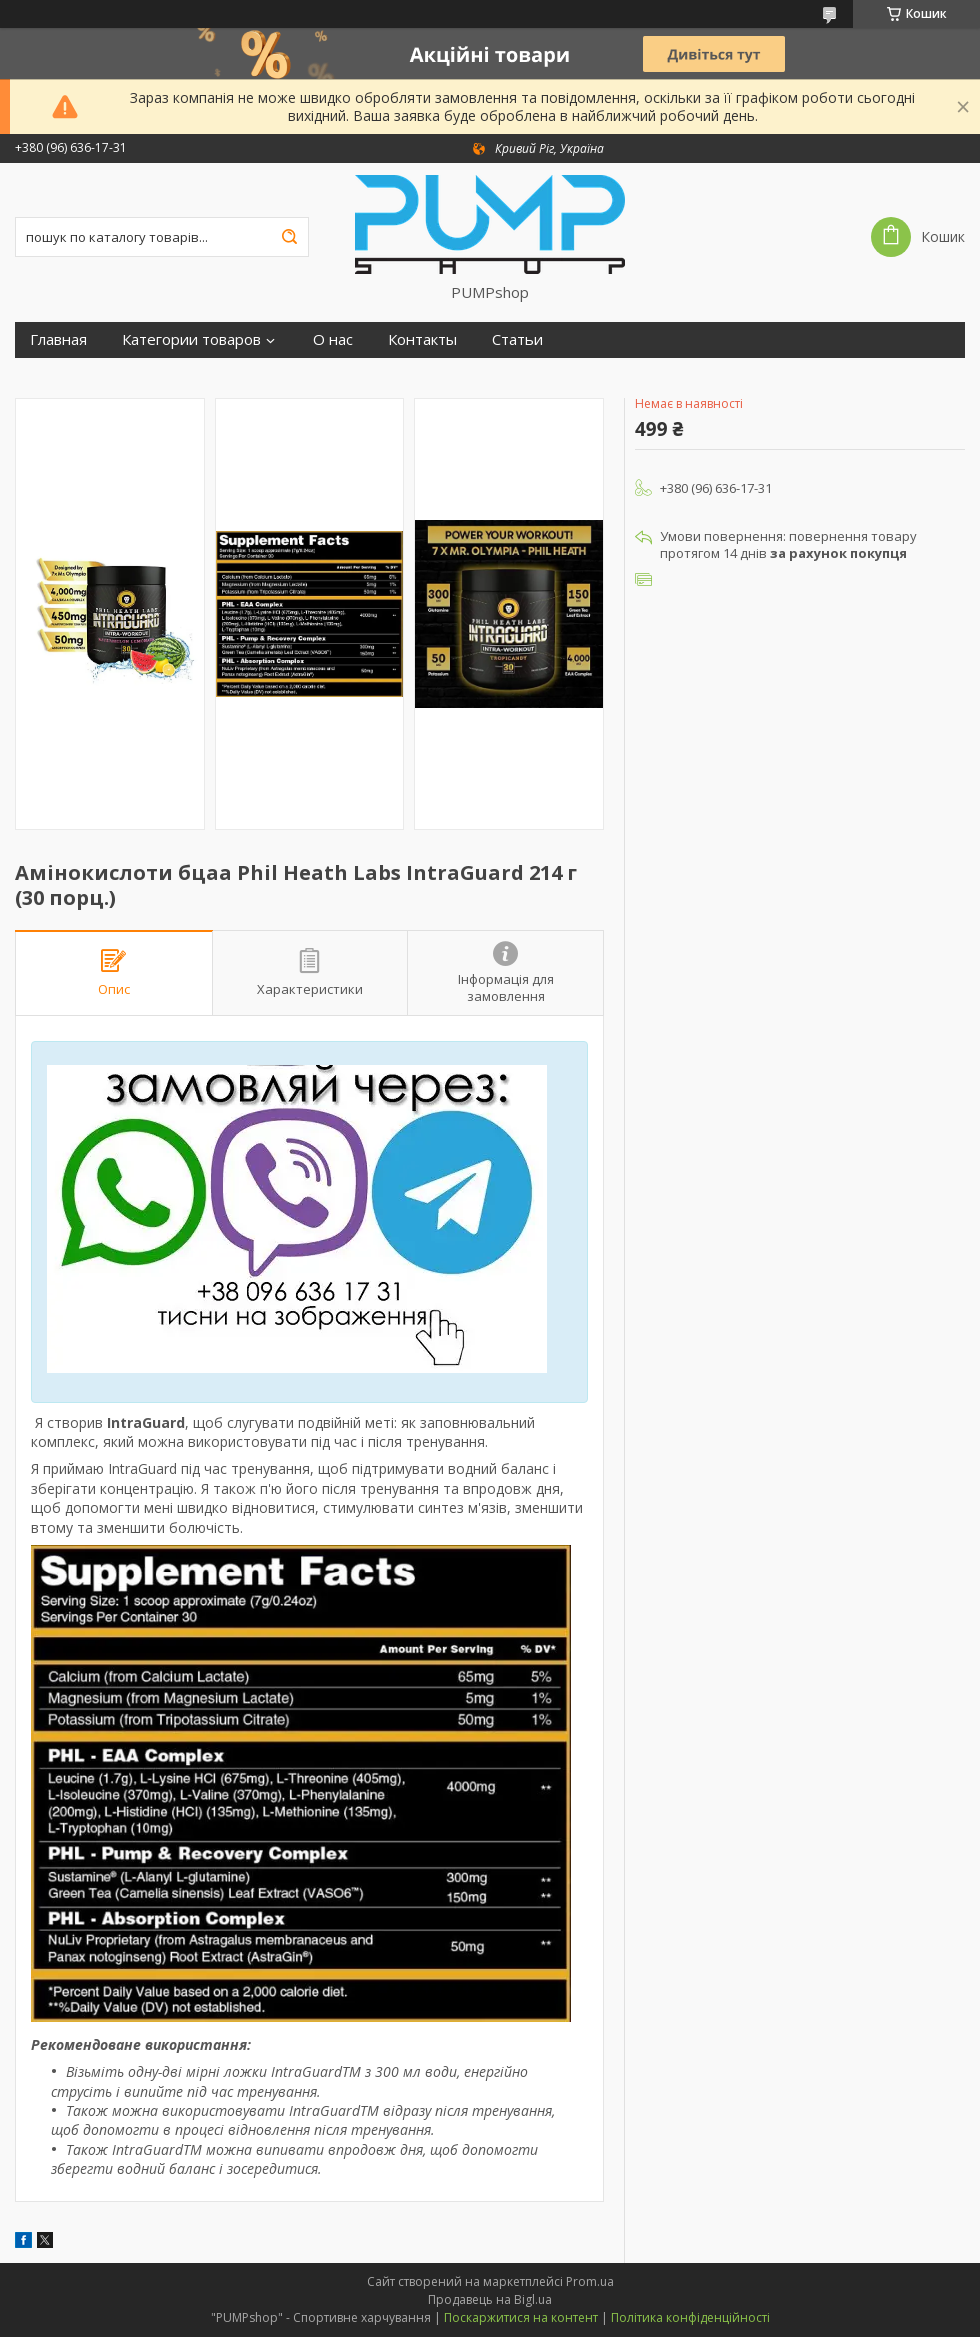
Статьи (517, 339)
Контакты (422, 339)
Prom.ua (590, 2281)
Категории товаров (191, 339)
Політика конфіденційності (690, 2317)
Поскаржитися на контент (521, 2317)
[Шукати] (289, 237)
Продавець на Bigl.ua (490, 2299)
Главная (58, 339)
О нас (333, 339)
